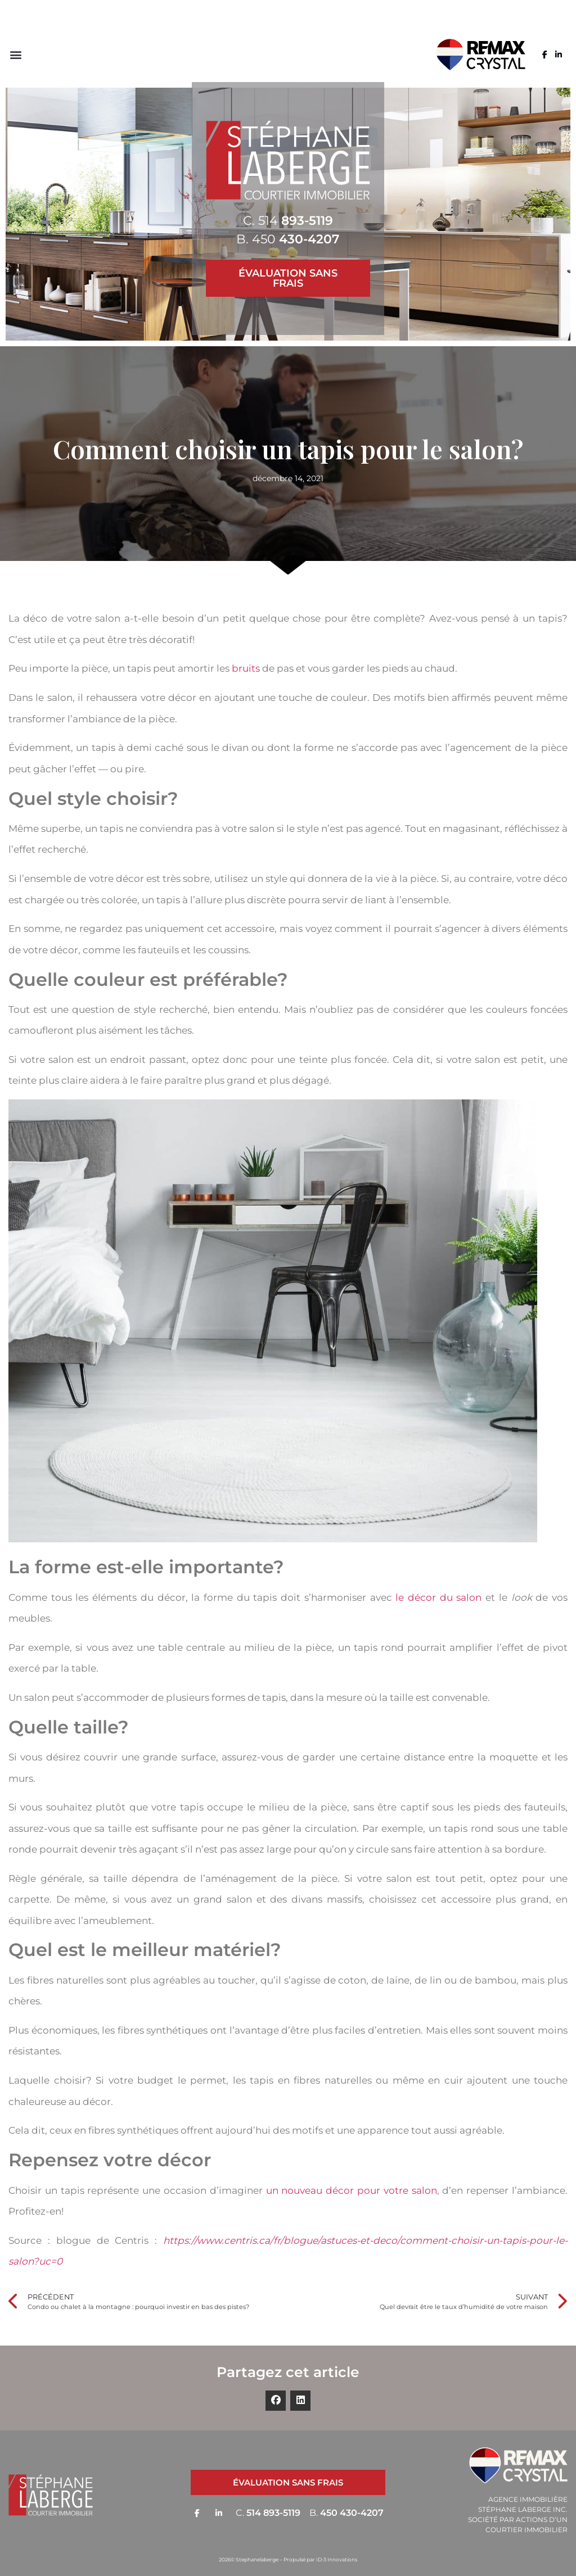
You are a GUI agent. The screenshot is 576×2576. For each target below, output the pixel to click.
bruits (246, 668)
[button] (15, 55)
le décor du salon (438, 1597)
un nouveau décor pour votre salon (351, 2190)
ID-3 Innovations (336, 2559)
